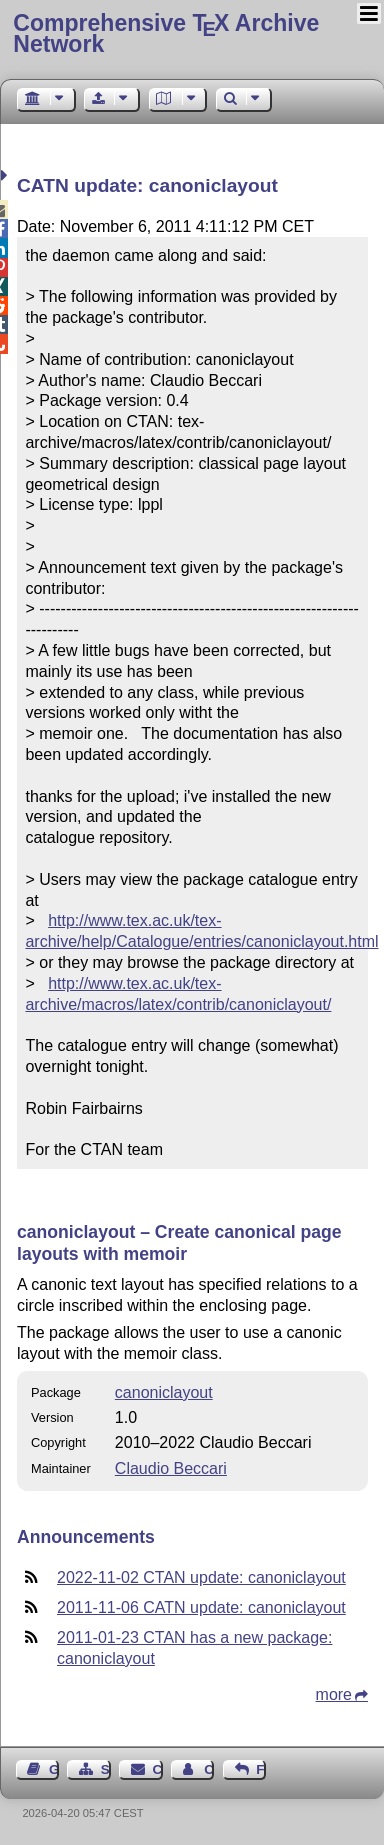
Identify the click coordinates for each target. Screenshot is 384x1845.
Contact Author (209, 1769)
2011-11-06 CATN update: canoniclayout (201, 1607)
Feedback (261, 1769)
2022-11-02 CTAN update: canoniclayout (201, 1577)
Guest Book (54, 1769)
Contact (158, 1769)
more (334, 1694)
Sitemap (106, 1769)
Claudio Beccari (171, 1468)
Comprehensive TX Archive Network (166, 33)
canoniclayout (164, 1392)
